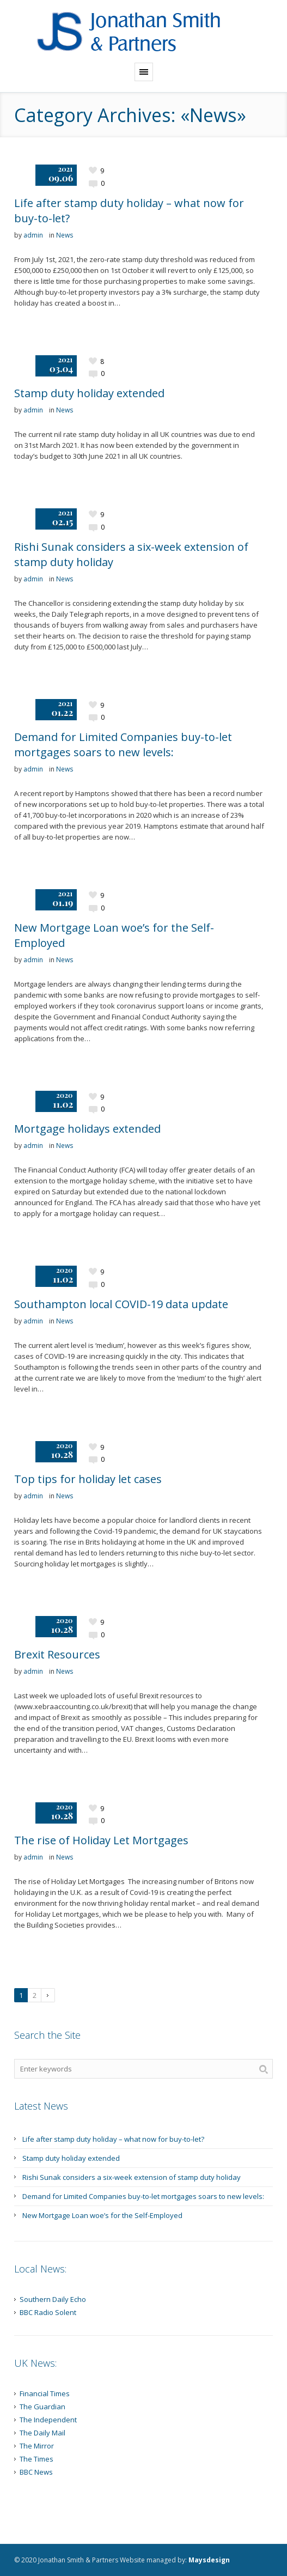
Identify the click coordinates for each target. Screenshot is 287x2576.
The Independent (48, 2420)
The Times (36, 2459)
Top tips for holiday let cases (88, 1479)
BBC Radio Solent (48, 2312)
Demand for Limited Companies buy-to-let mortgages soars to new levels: (123, 745)
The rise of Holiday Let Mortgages (101, 1840)
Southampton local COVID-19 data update (121, 1304)
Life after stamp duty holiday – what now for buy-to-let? (113, 2139)
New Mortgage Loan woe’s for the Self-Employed (102, 2215)
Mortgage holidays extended (87, 1128)
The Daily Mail (42, 2433)
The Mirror (37, 2446)
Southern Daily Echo (53, 2299)
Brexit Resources (57, 1654)
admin (33, 235)
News (64, 235)
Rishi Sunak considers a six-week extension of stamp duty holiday (131, 2177)
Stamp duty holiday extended (89, 393)
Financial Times (45, 2393)
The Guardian (42, 2406)
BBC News (36, 2472)
